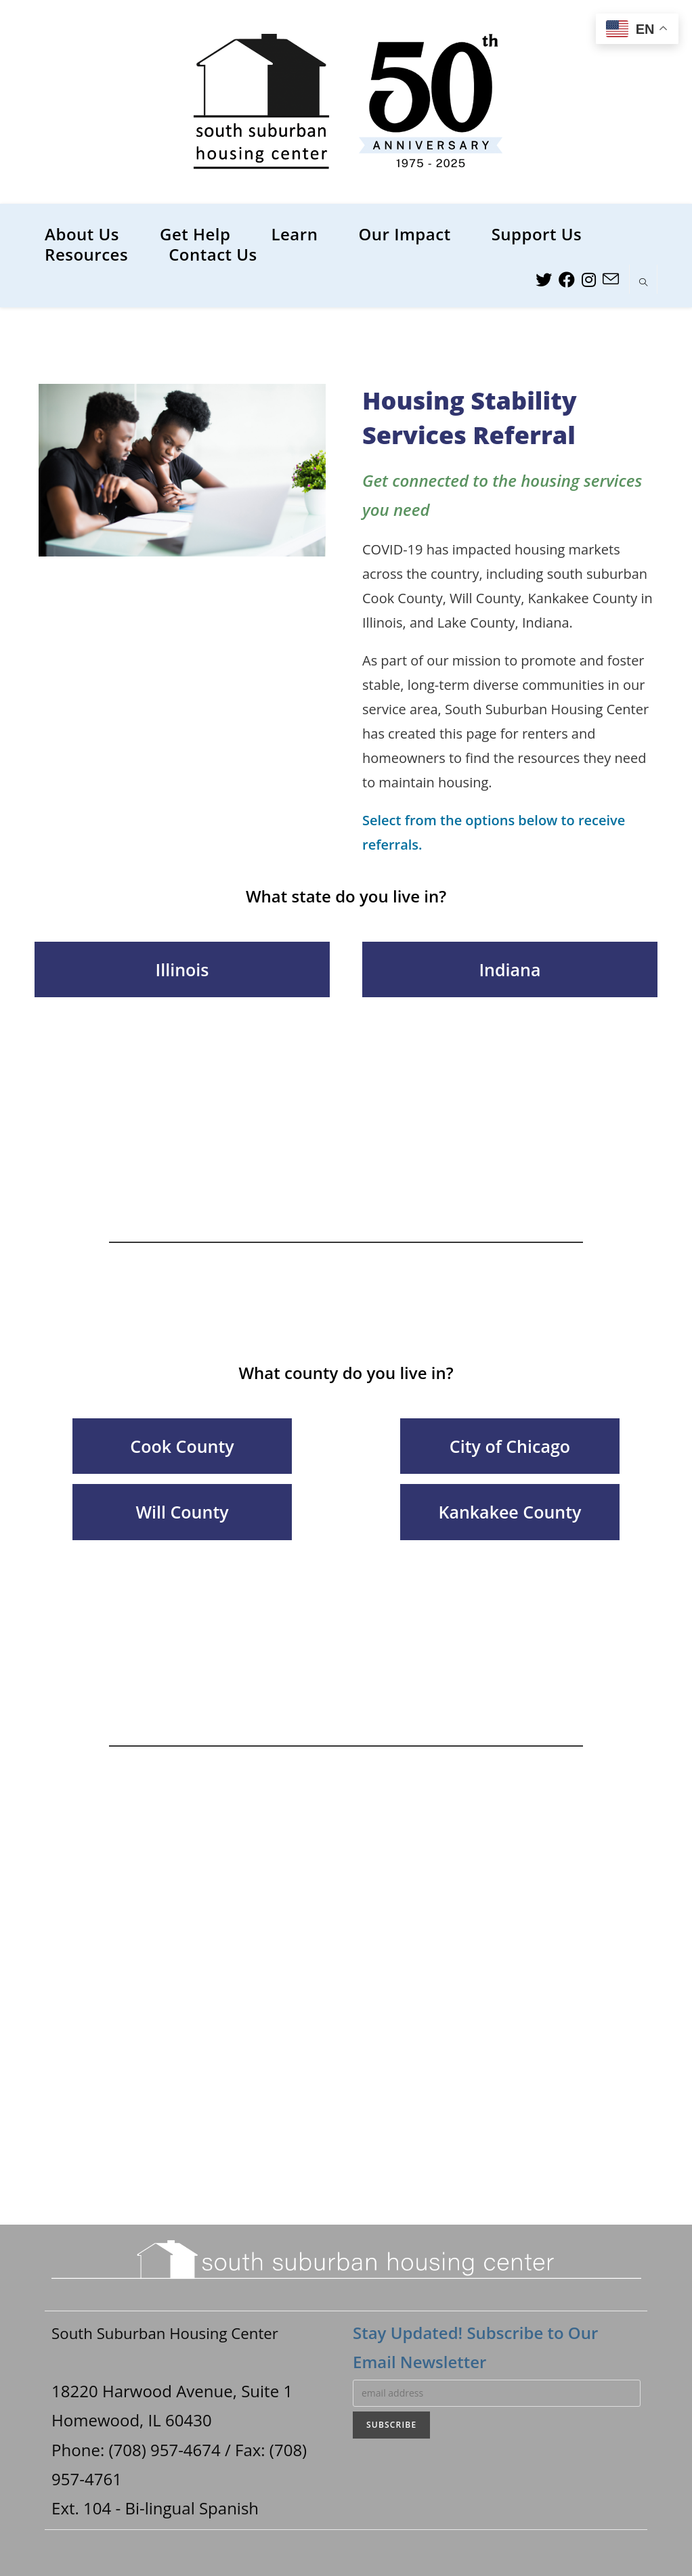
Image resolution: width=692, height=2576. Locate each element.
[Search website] (643, 283)
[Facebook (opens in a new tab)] (566, 279)
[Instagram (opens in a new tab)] (588, 279)
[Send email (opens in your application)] (610, 279)
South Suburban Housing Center (173, 2332)
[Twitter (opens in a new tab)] (543, 279)
